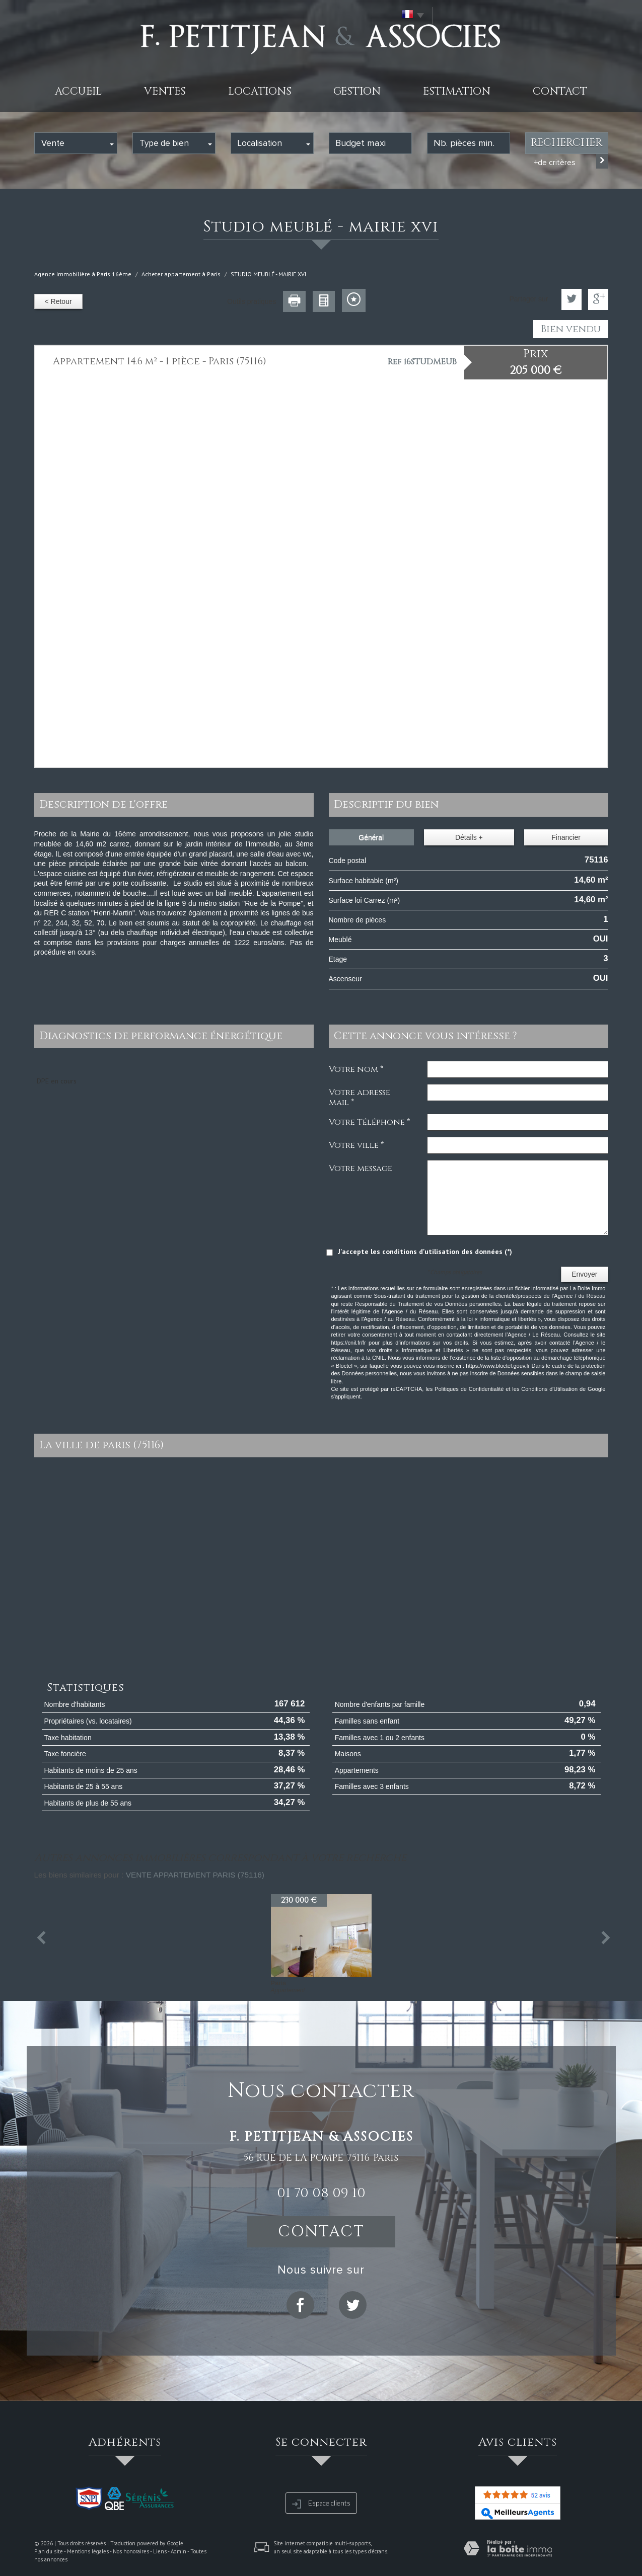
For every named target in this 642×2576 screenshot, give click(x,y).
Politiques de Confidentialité (469, 1389)
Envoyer (584, 1274)
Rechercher (566, 143)
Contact (560, 92)
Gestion (357, 92)
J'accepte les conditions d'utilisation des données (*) (425, 1251)
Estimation (456, 92)
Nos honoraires (131, 2551)
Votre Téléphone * (369, 1122)
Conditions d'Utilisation (549, 1389)
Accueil (78, 92)
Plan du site (48, 2551)
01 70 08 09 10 (321, 2193)
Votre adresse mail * (359, 1097)
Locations (260, 92)
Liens (160, 2551)
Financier (566, 837)
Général (371, 837)
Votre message (360, 1168)
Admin (178, 2551)
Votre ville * (356, 1145)
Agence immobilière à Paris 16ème (82, 274)
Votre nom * (356, 1069)
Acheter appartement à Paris (181, 274)
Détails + (469, 837)
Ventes (165, 92)
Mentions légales (88, 2551)
